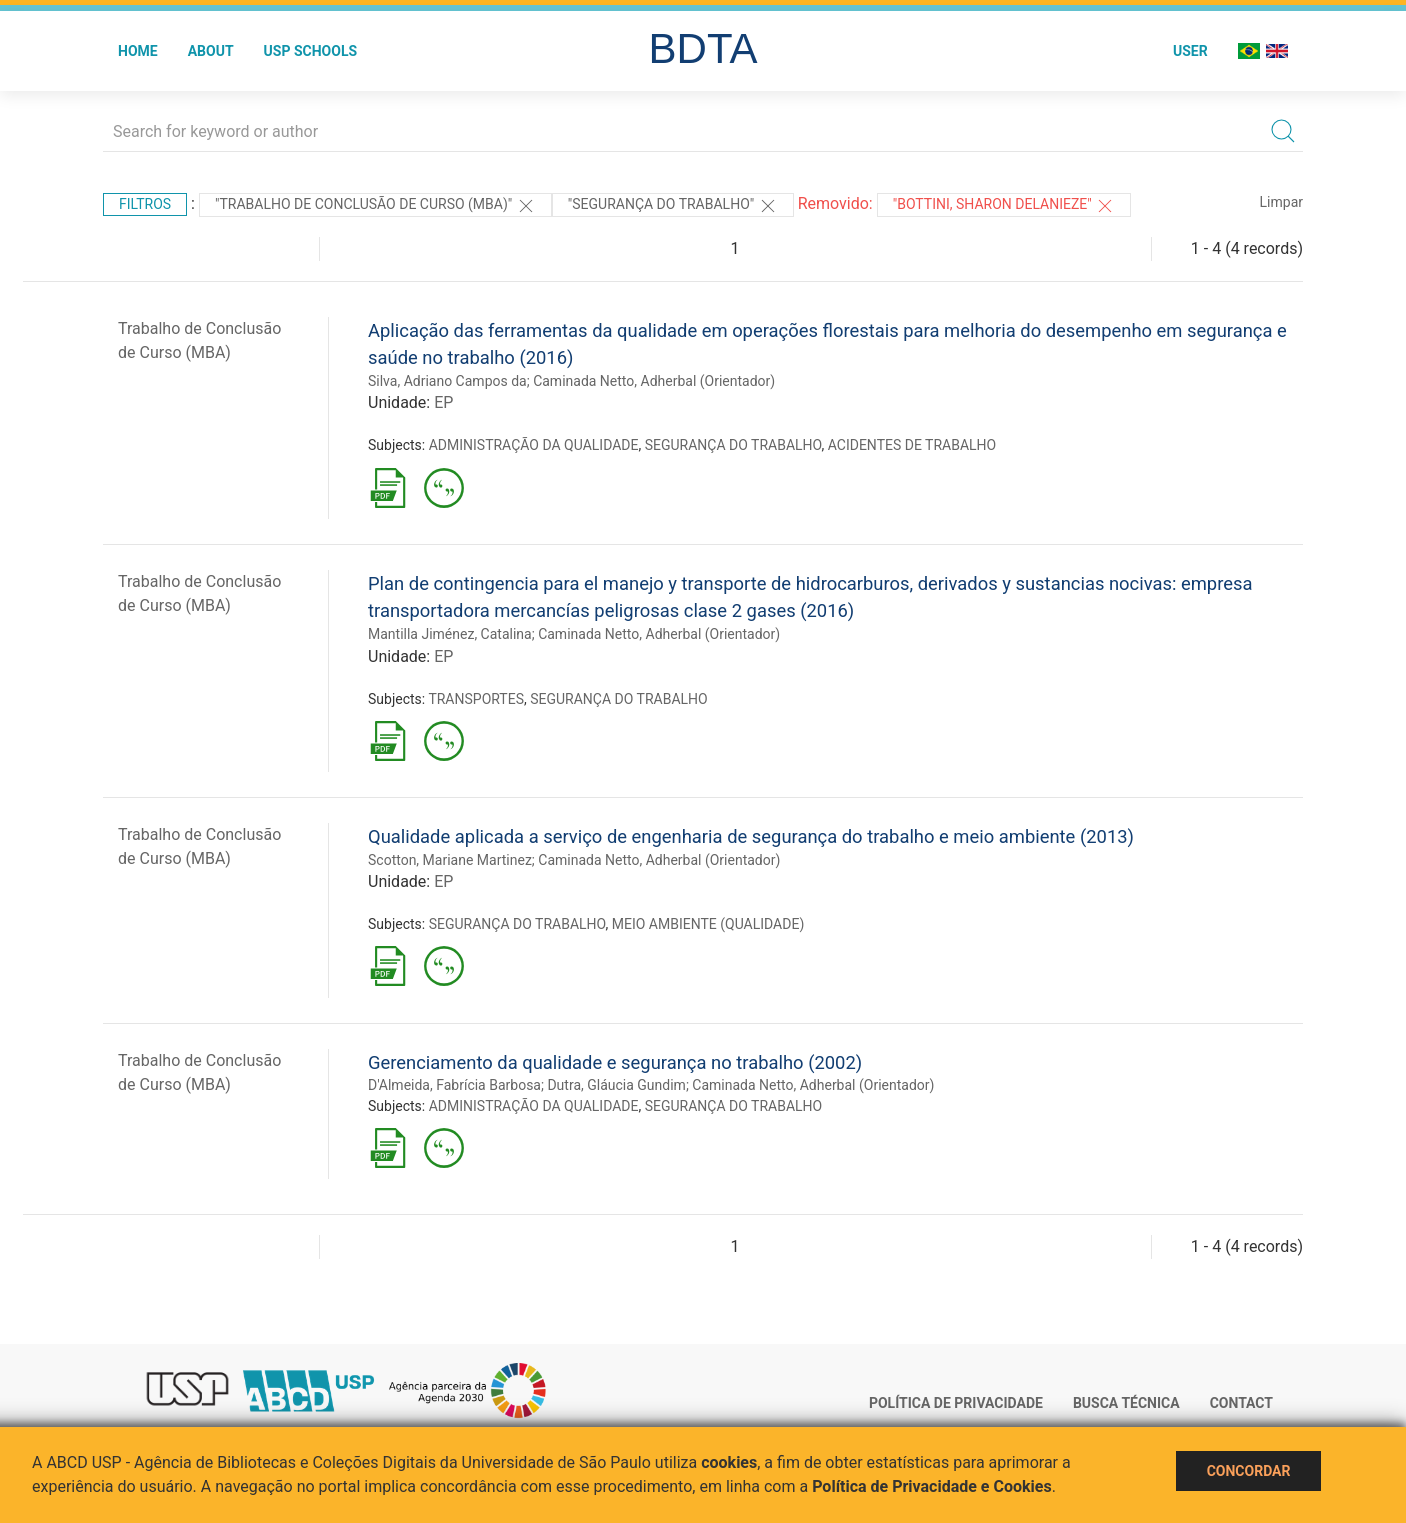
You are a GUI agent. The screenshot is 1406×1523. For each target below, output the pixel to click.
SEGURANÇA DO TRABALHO (733, 445)
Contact (1241, 1403)
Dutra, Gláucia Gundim (616, 1085)
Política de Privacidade (956, 1403)
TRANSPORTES (476, 699)
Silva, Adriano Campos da (447, 381)
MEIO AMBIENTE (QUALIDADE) (708, 924)
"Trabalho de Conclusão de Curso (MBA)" (375, 206)
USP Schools (311, 51)
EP (443, 402)
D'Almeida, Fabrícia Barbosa (454, 1085)
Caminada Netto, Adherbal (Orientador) (654, 381)
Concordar (1249, 1471)
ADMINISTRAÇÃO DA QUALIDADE (534, 445)
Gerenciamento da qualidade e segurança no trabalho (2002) (615, 1062)
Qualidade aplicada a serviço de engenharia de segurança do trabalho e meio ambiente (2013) (751, 836)
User (1190, 51)
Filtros (145, 204)
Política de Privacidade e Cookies (932, 1486)
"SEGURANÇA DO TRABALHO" (673, 206)
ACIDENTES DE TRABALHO (912, 445)
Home (138, 51)
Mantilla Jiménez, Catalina (450, 634)
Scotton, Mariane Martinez (450, 860)
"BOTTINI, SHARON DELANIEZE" (1004, 206)
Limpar (1281, 202)
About (211, 51)
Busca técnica (1126, 1403)
